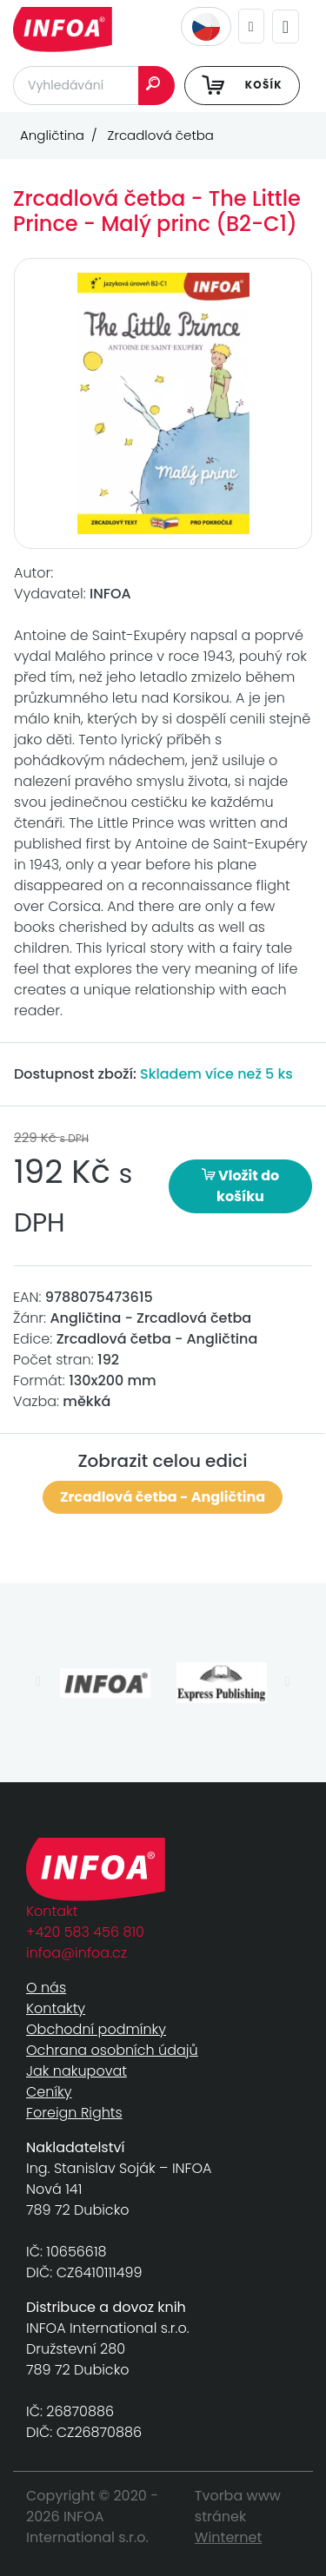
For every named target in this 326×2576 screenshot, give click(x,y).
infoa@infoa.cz (76, 1953)
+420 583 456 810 (85, 1932)
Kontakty (55, 2008)
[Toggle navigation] (285, 26)
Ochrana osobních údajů (112, 2050)
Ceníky (48, 2092)
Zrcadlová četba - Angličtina (162, 1497)
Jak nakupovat (76, 2071)
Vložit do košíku (241, 1186)
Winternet (229, 2537)
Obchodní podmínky (96, 2029)
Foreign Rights (74, 2113)
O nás (46, 1988)
